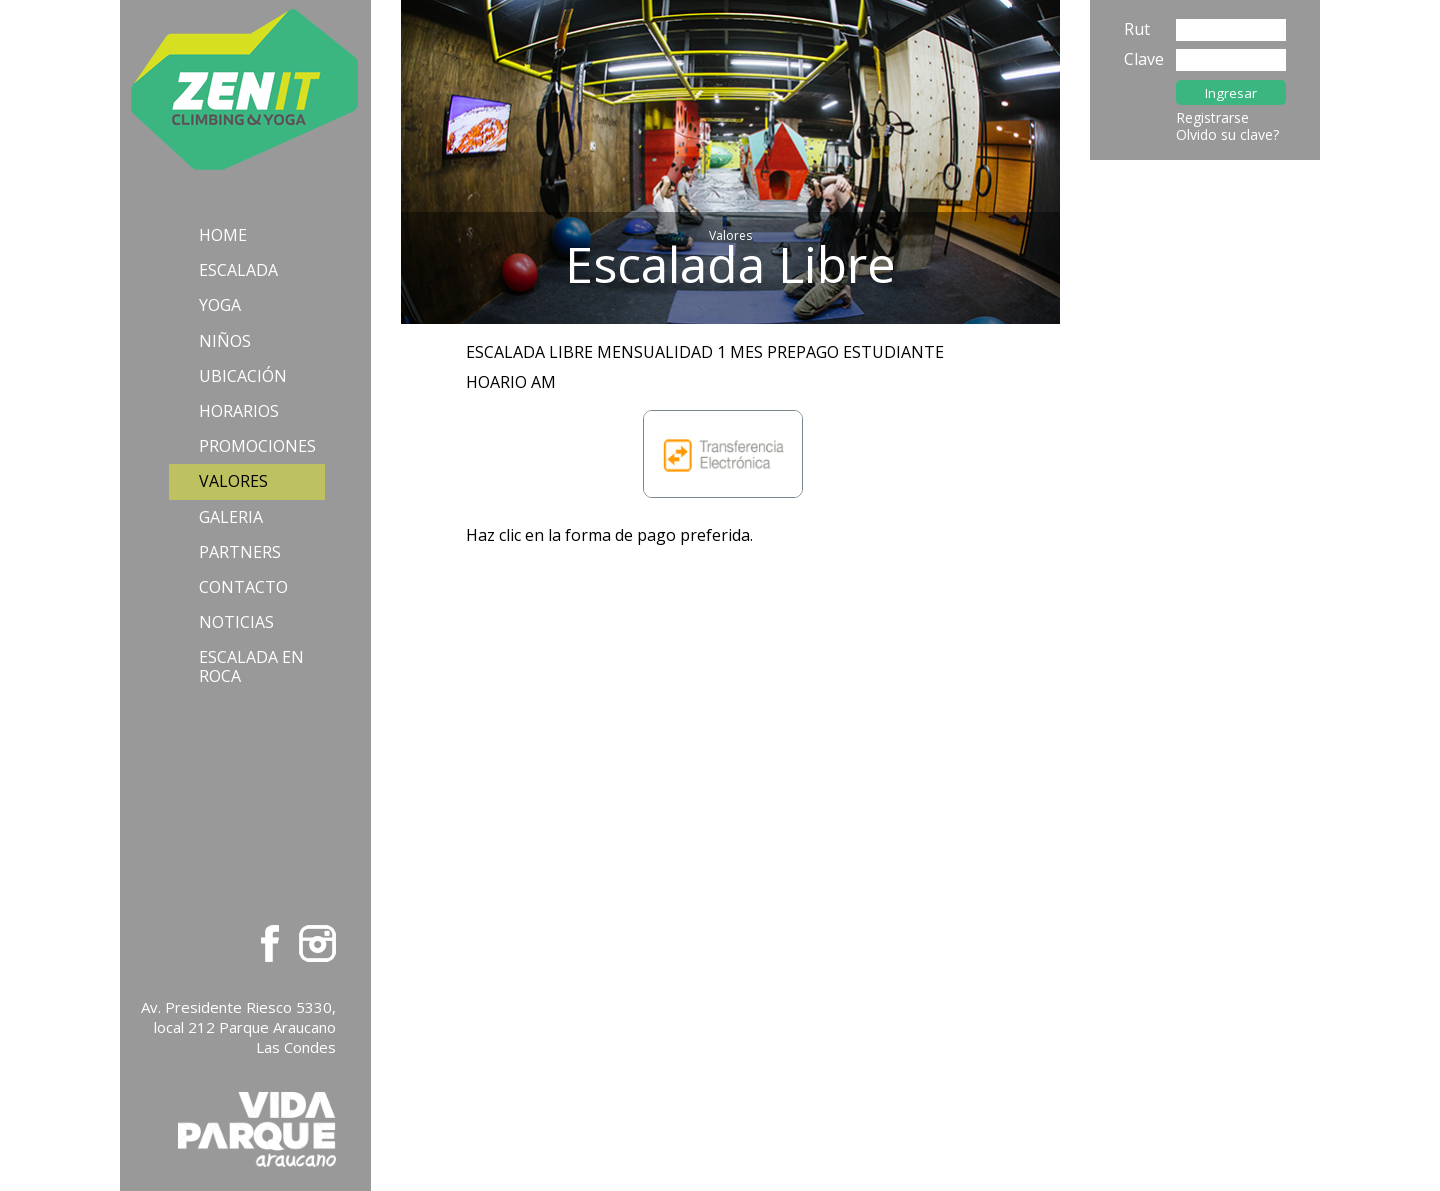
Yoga (220, 305)
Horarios (239, 411)
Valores (233, 481)
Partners (240, 552)
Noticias (236, 622)
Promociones (257, 446)
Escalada (238, 270)
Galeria (231, 517)
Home (223, 235)
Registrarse (1212, 117)
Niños (225, 341)
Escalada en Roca (251, 666)
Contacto (243, 587)
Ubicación (243, 376)
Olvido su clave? (1227, 134)
